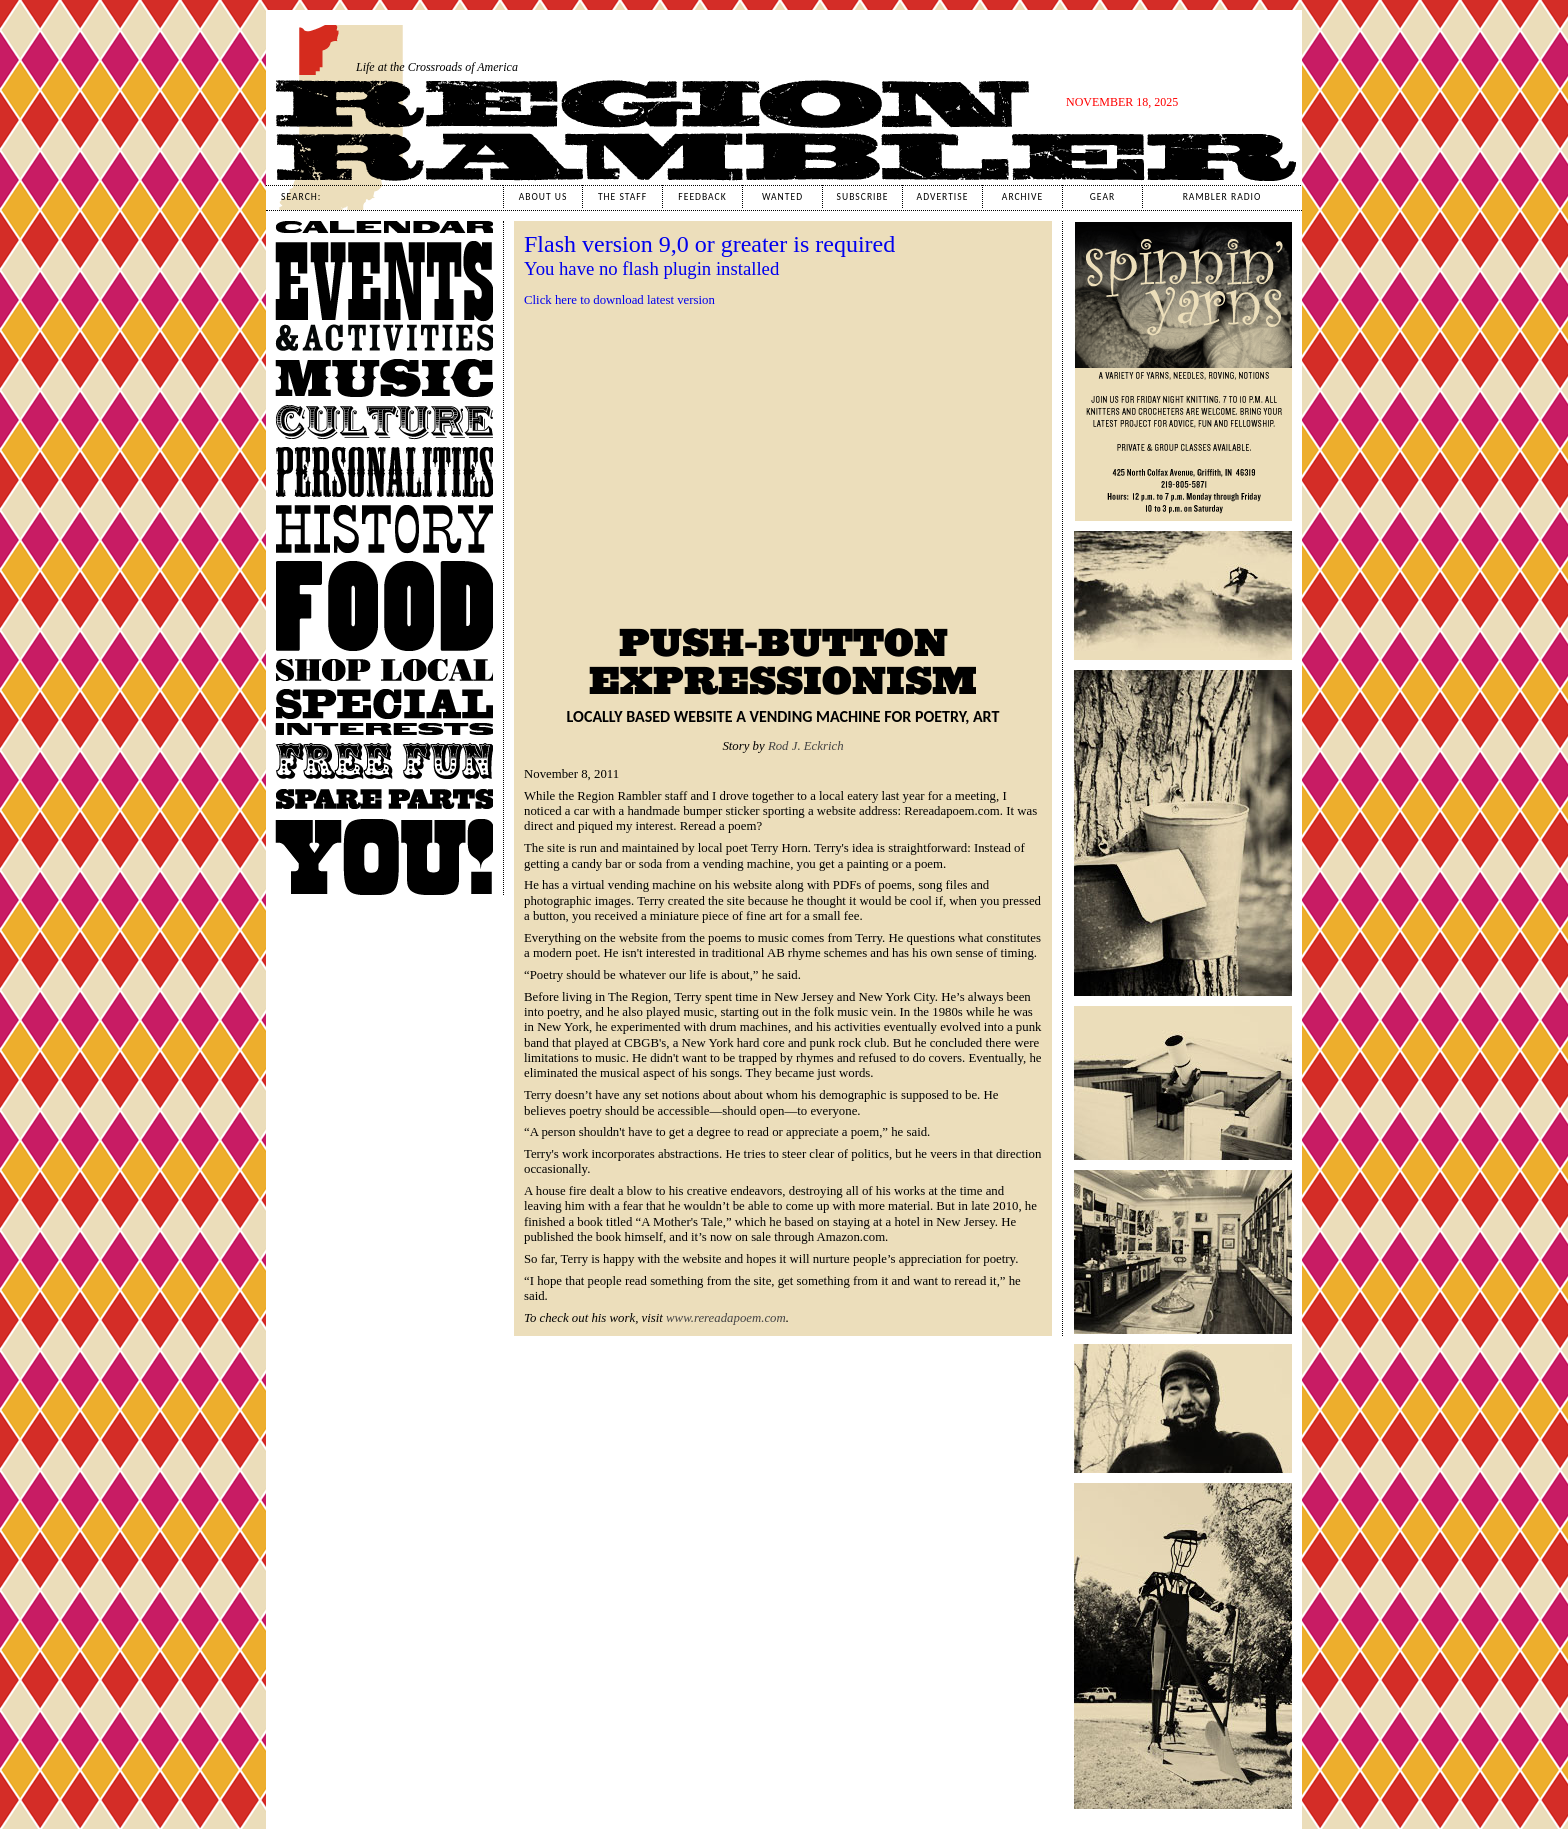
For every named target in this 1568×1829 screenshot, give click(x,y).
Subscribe (863, 197)
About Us (543, 197)
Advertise (943, 197)
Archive (1022, 197)
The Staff (622, 197)
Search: (301, 197)
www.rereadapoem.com (726, 1318)
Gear (1102, 197)
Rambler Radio (1222, 197)
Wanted (782, 197)
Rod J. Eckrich (806, 746)
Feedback (702, 197)
